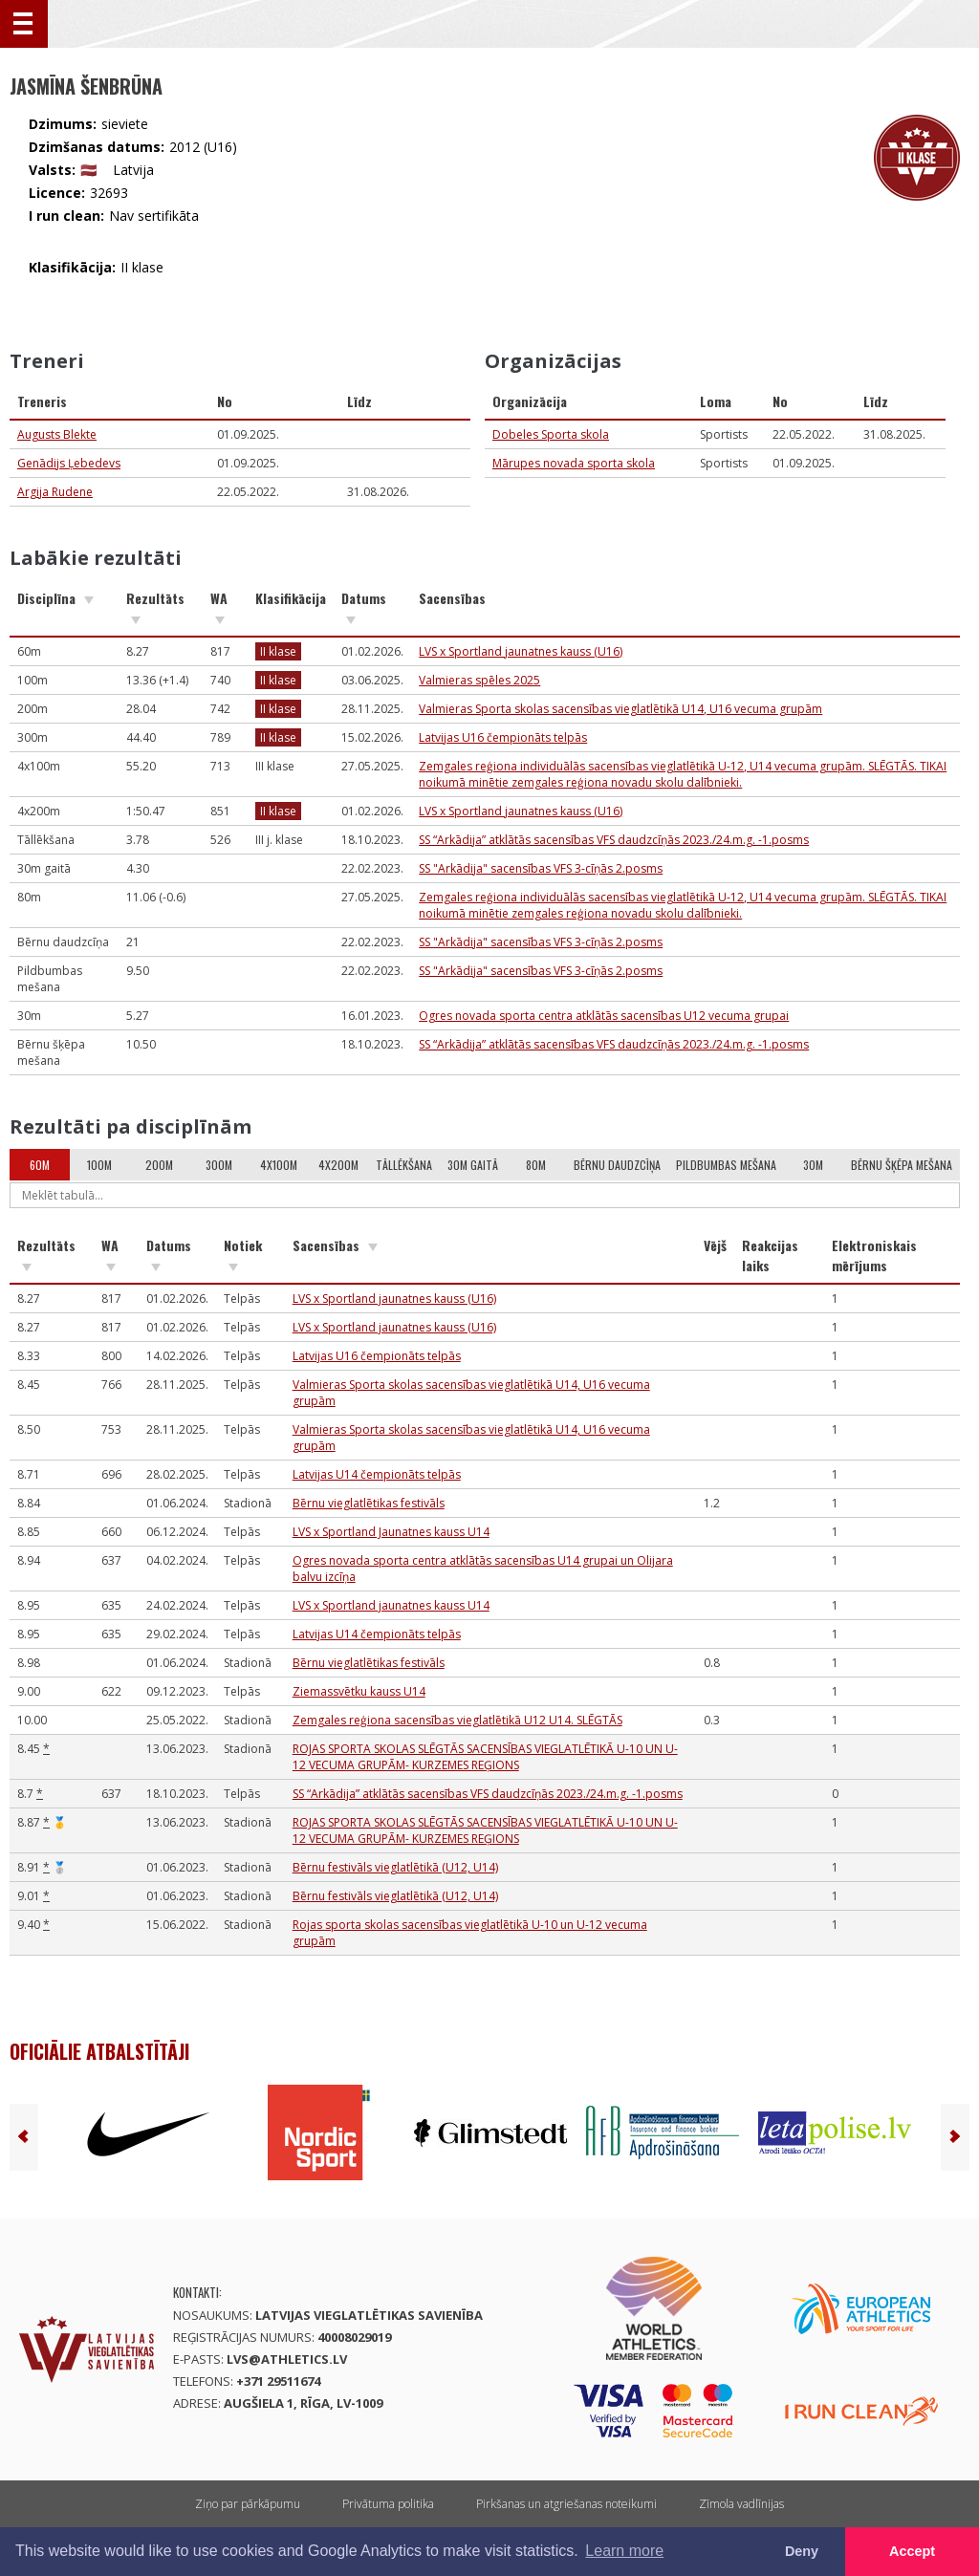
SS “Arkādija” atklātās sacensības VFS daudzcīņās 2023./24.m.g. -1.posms (614, 840)
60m (40, 1165)
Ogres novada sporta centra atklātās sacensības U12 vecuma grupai (604, 1015)
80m (536, 1165)
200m (159, 1165)
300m (219, 1165)
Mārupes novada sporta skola (573, 463)
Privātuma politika (388, 2504)
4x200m (338, 1165)
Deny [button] (801, 2551)
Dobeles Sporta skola (550, 434)
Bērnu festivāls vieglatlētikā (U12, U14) (395, 1867)
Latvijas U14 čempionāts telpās (377, 1474)
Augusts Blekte (57, 434)
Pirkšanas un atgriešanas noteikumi (566, 2504)
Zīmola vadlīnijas (741, 2504)
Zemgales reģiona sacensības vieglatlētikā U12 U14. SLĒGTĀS (457, 1720)
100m (99, 1165)
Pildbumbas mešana (726, 1165)
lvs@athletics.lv (287, 2359)
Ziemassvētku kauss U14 (359, 1691)
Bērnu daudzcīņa (617, 1165)
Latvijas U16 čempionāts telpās (503, 737)
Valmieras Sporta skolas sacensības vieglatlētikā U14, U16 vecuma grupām (620, 709)
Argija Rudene (55, 492)
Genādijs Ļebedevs (68, 463)
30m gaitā (472, 1165)
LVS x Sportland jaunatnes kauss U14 (391, 1605)
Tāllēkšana (404, 1165)
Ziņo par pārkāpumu (247, 2504)
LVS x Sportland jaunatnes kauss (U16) (520, 651)
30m (813, 1165)
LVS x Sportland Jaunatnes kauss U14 (391, 1532)
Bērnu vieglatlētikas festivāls (369, 1503)
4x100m (278, 1165)
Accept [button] (912, 2551)
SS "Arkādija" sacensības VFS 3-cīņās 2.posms (541, 868)
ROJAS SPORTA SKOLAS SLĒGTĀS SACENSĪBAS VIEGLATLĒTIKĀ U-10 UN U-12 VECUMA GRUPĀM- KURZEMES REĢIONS (485, 1757)
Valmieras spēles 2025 (479, 680)
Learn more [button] (624, 2551)
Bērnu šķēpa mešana (901, 1165)
